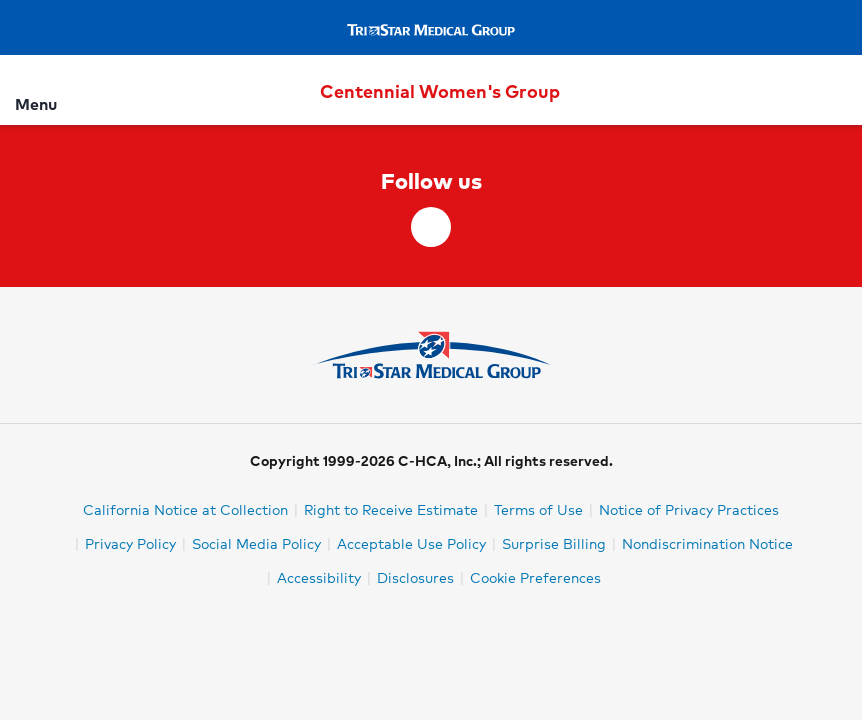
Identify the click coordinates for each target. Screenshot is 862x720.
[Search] (835, 89)
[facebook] (431, 227)
